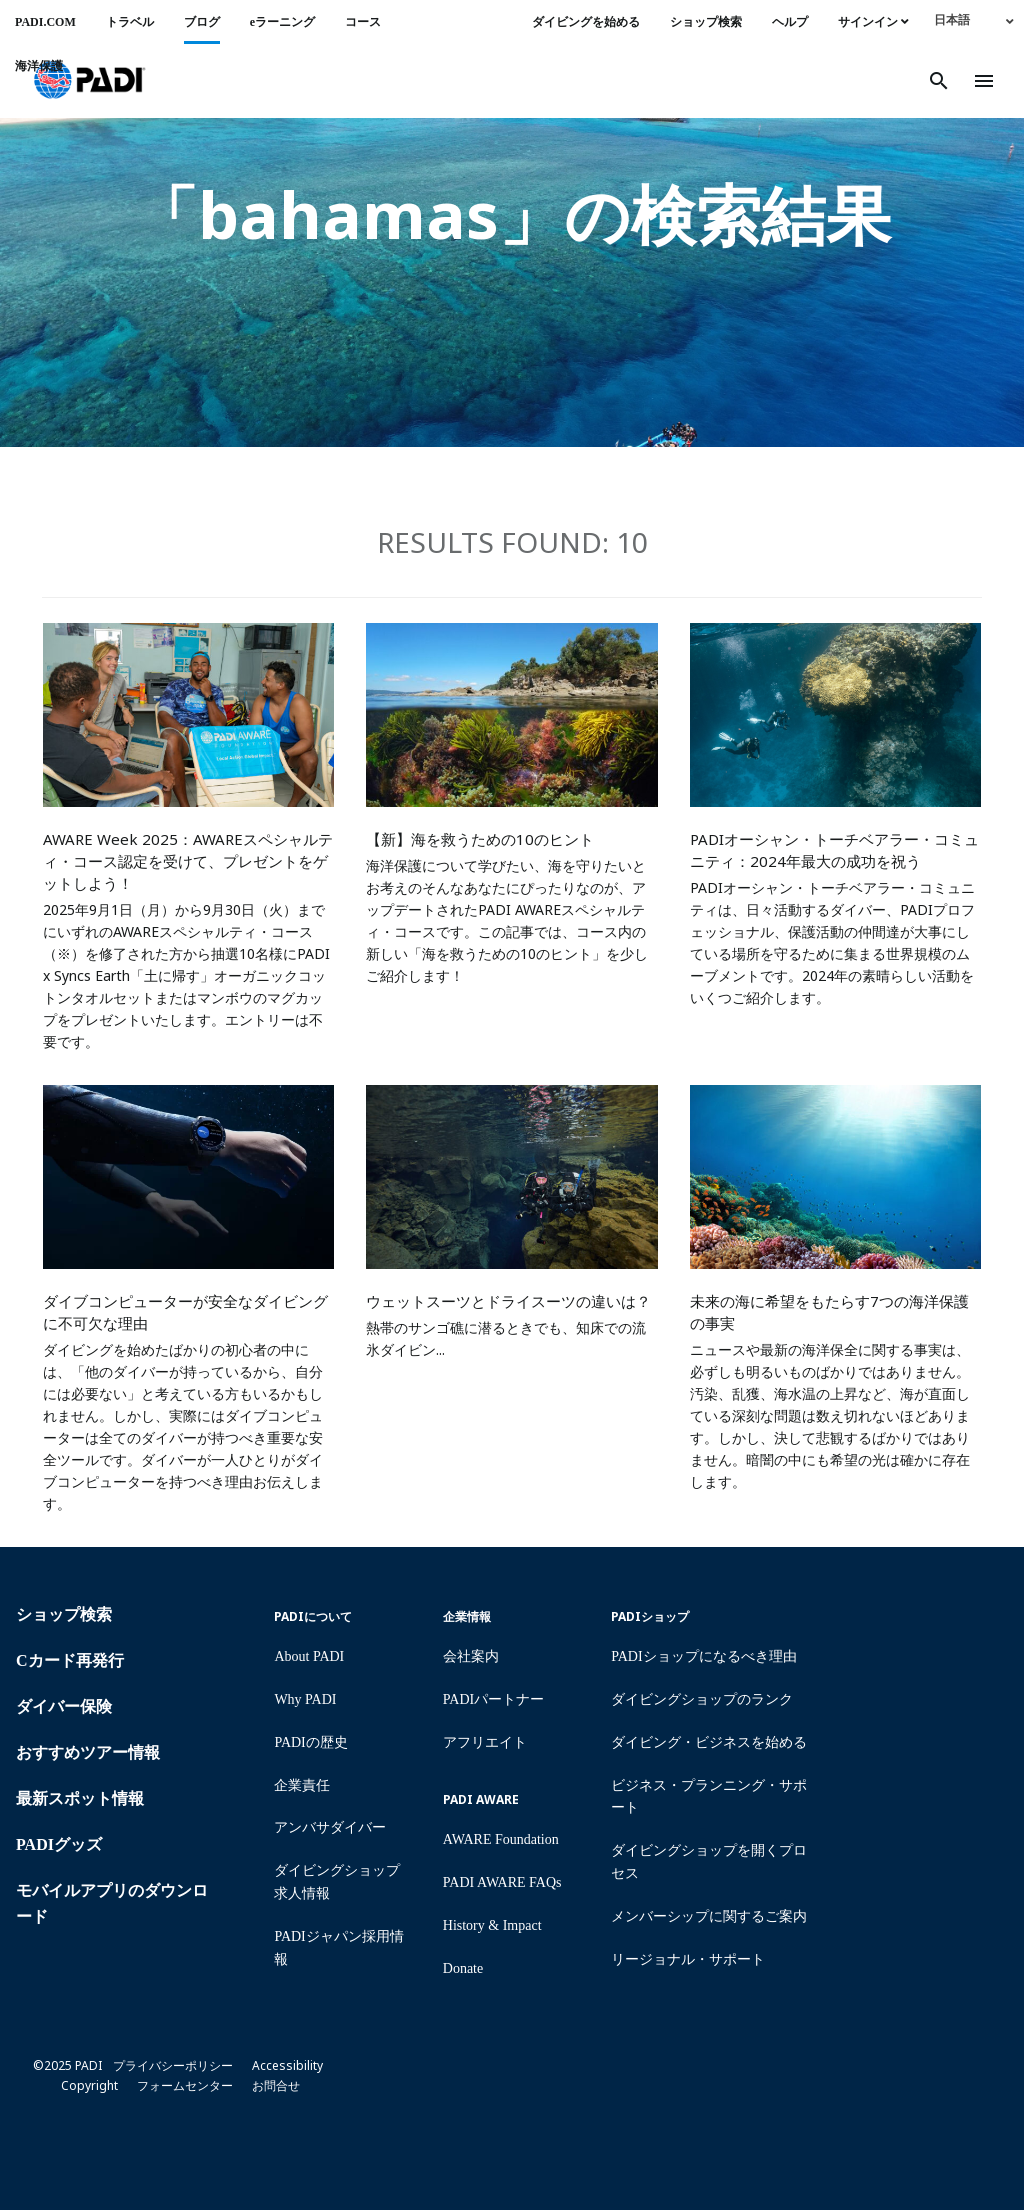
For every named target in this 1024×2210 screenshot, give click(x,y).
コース (363, 22)
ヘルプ (790, 22)
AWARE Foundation (501, 1839)
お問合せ (276, 2085)
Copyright (89, 2085)
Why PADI (305, 1699)
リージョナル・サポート (688, 1959)
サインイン (873, 22)
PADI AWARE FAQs (502, 1882)
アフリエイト (485, 1742)
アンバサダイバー (330, 1827)
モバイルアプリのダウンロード (112, 1903)
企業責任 (302, 1785)
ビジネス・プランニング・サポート (709, 1797)
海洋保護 (39, 66)
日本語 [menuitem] (952, 20)
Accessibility (287, 2065)
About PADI (309, 1656)
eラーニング (282, 22)
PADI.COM (45, 22)
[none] (974, 19)
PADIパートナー (493, 1699)
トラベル (130, 22)
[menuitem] (974, 19)
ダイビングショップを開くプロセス (709, 1862)
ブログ (202, 22)
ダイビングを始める (586, 22)
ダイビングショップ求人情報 (337, 1882)
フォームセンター (185, 2085)
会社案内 (471, 1656)
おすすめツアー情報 (88, 1752)
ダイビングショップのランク (702, 1699)
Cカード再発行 (70, 1660)
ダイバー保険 (64, 1706)
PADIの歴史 (310, 1742)
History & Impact (492, 1925)
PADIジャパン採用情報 (338, 1948)
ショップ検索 (706, 22)
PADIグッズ (59, 1844)
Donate (463, 1968)
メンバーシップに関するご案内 (709, 1916)
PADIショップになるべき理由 (703, 1656)
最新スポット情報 (80, 1798)
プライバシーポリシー (173, 2065)
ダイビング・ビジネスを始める (709, 1742)
